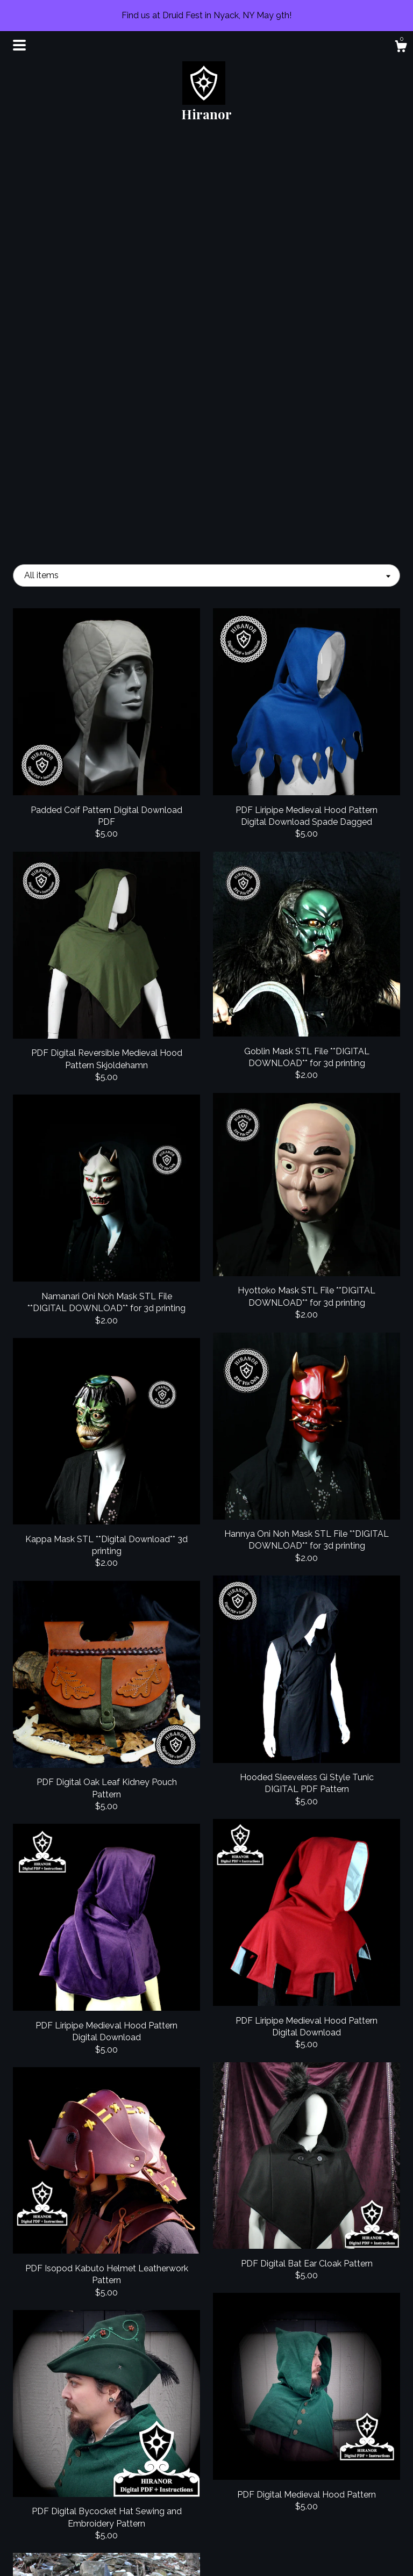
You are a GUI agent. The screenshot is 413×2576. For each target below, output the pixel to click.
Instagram (207, 2484)
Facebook (206, 2467)
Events (73, 2501)
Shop (73, 2467)
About (73, 2484)
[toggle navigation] (19, 45)
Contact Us (73, 2554)
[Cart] (401, 48)
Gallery (73, 2519)
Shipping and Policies (73, 2536)
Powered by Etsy (340, 2501)
